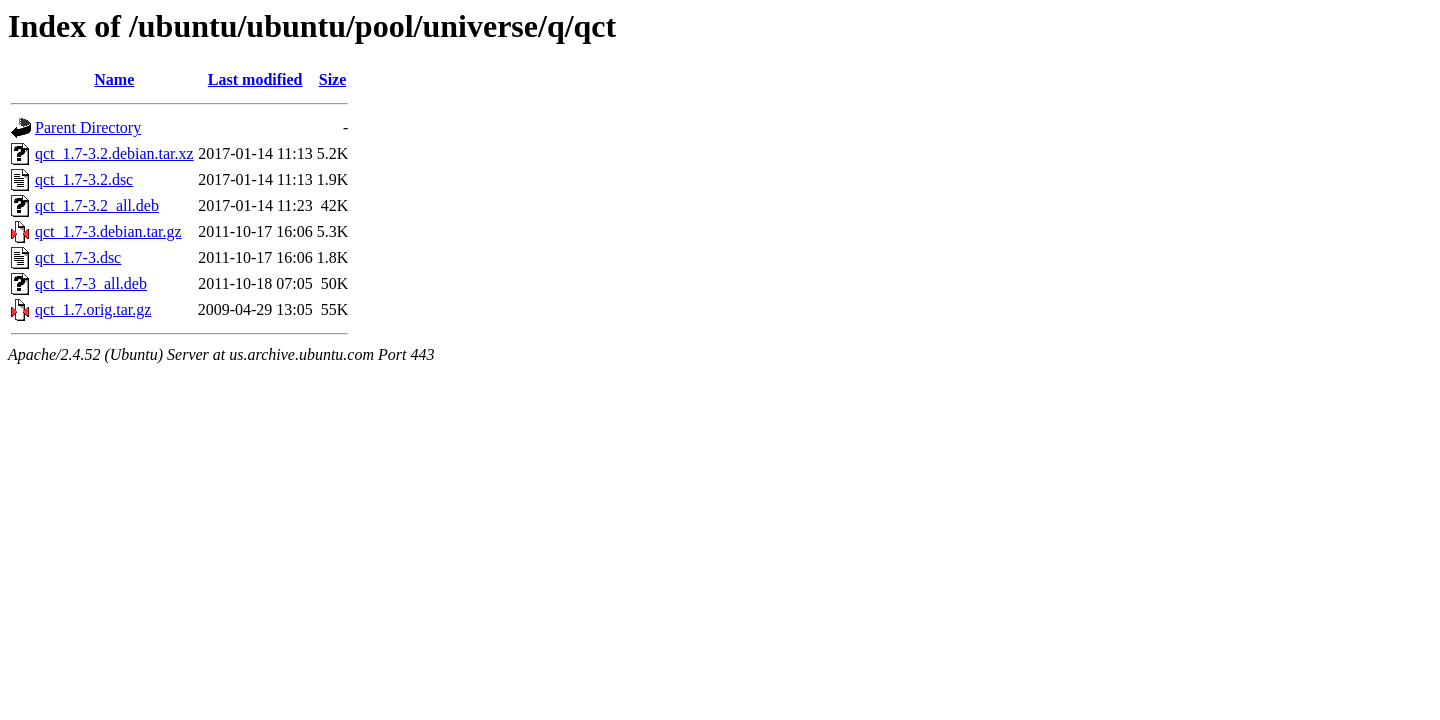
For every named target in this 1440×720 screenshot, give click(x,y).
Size (333, 79)
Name (114, 79)
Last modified (255, 79)
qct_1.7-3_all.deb (91, 283)
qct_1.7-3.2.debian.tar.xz (114, 153)
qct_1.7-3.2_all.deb (97, 205)
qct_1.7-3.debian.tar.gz (108, 231)
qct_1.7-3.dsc (78, 257)
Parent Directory (88, 127)
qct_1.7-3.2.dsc (84, 179)
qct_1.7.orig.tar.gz (93, 309)
